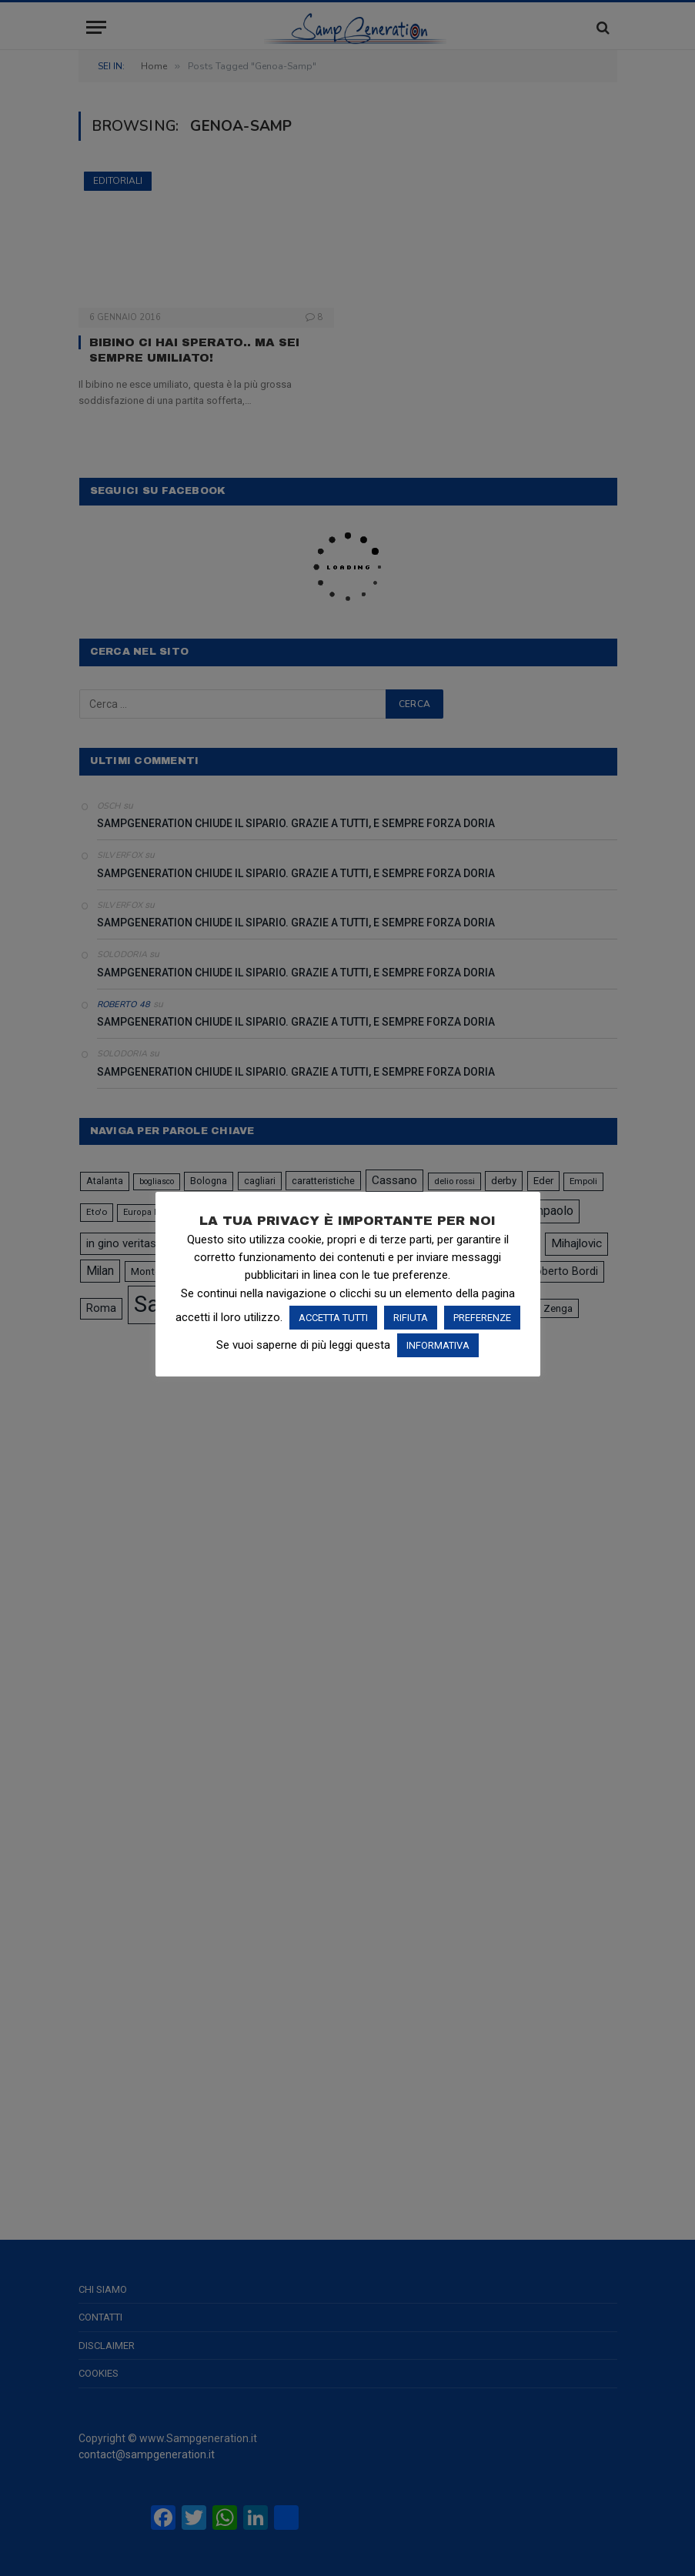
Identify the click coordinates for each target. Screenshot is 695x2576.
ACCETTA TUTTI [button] (333, 1317)
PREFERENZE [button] (482, 1317)
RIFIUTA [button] (410, 1317)
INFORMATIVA (437, 1345)
